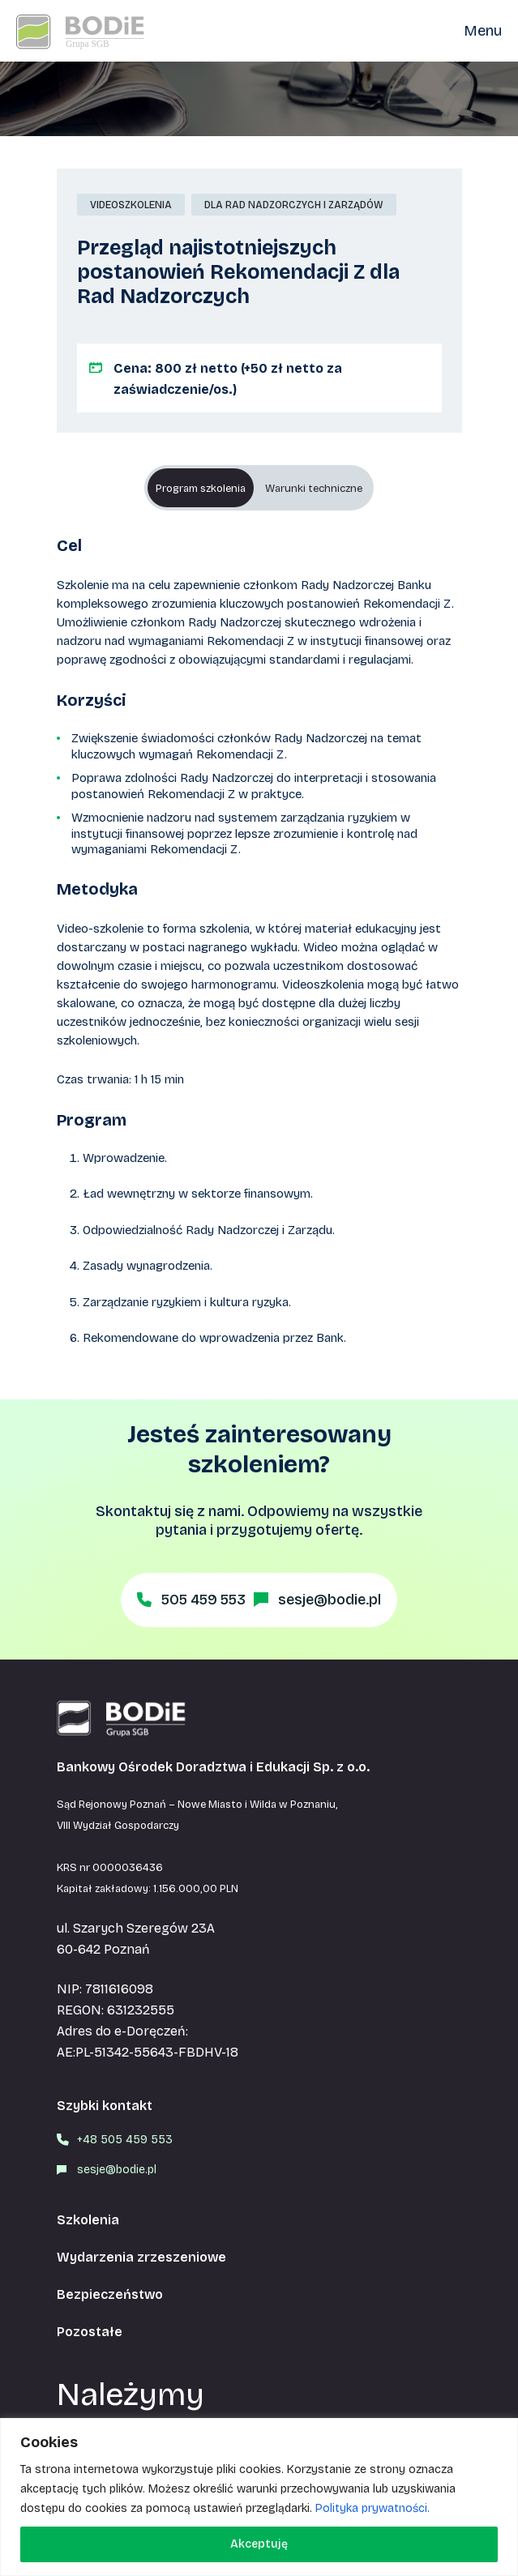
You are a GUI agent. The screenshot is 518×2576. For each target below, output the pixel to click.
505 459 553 (203, 1599)
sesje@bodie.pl (329, 1599)
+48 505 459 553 (125, 2140)
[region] (259, 2497)
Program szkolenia (201, 488)
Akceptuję (259, 2544)
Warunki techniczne (313, 488)
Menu (483, 31)
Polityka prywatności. (372, 2508)
